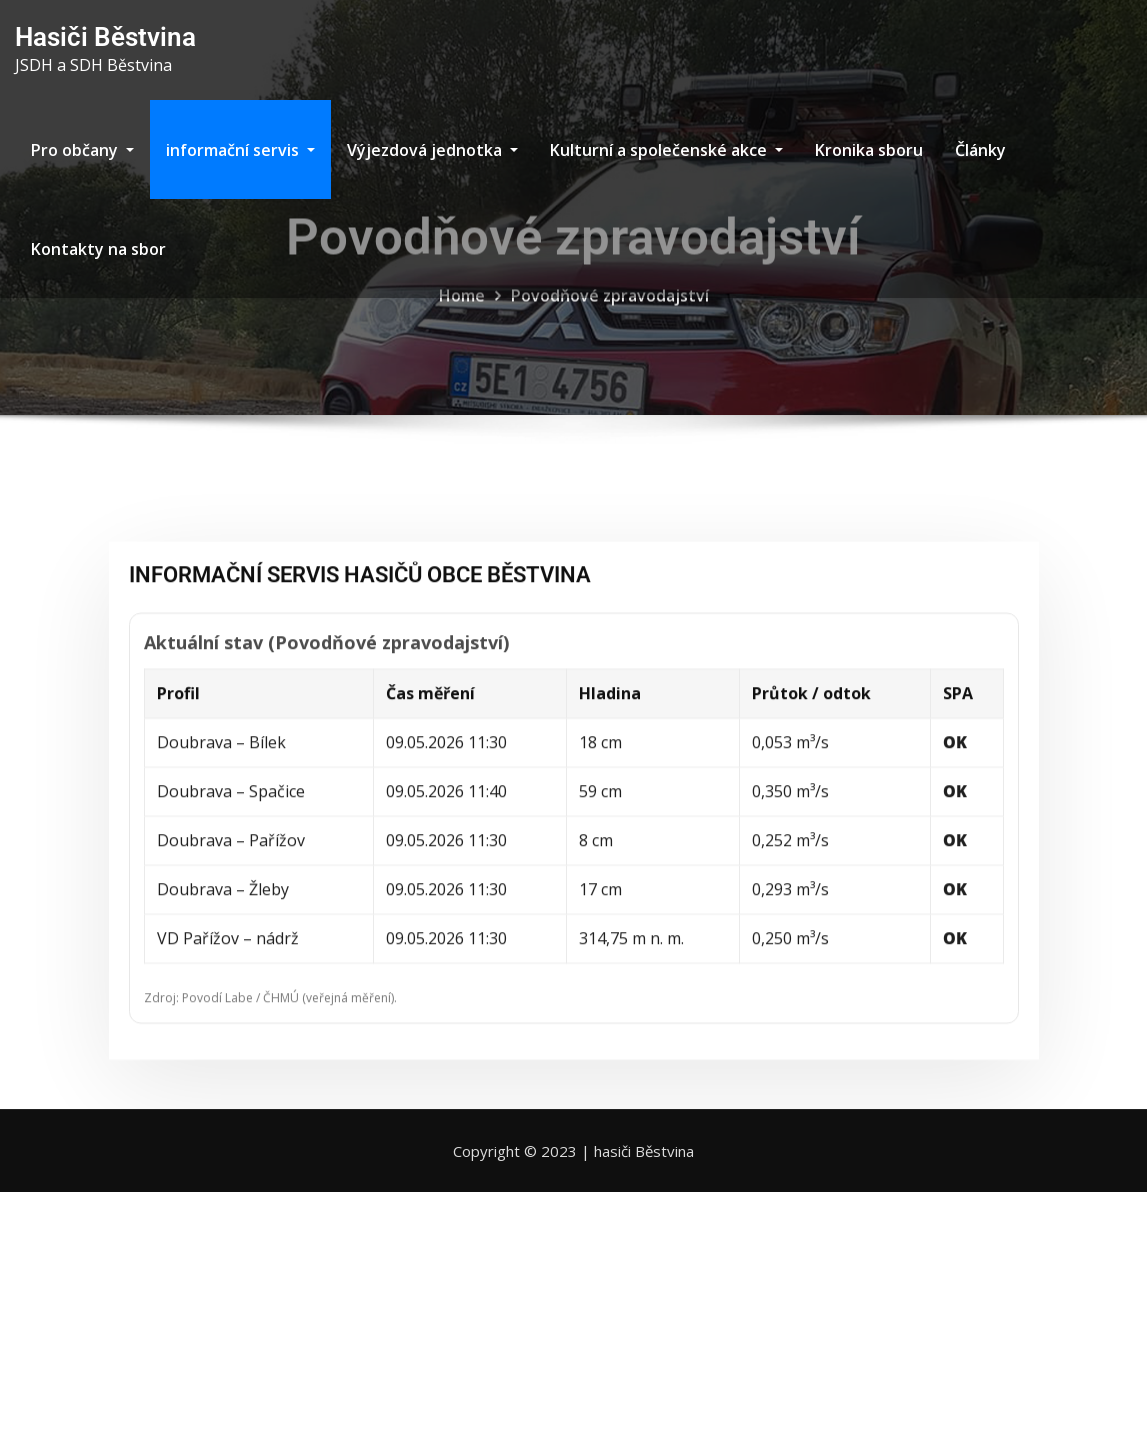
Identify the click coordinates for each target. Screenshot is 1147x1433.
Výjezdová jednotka (432, 150)
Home (462, 307)
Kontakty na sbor (98, 249)
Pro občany (82, 150)
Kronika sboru (869, 150)
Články (980, 150)
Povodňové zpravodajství (610, 307)
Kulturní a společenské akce (666, 150)
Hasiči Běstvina (105, 37)
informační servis (240, 150)
